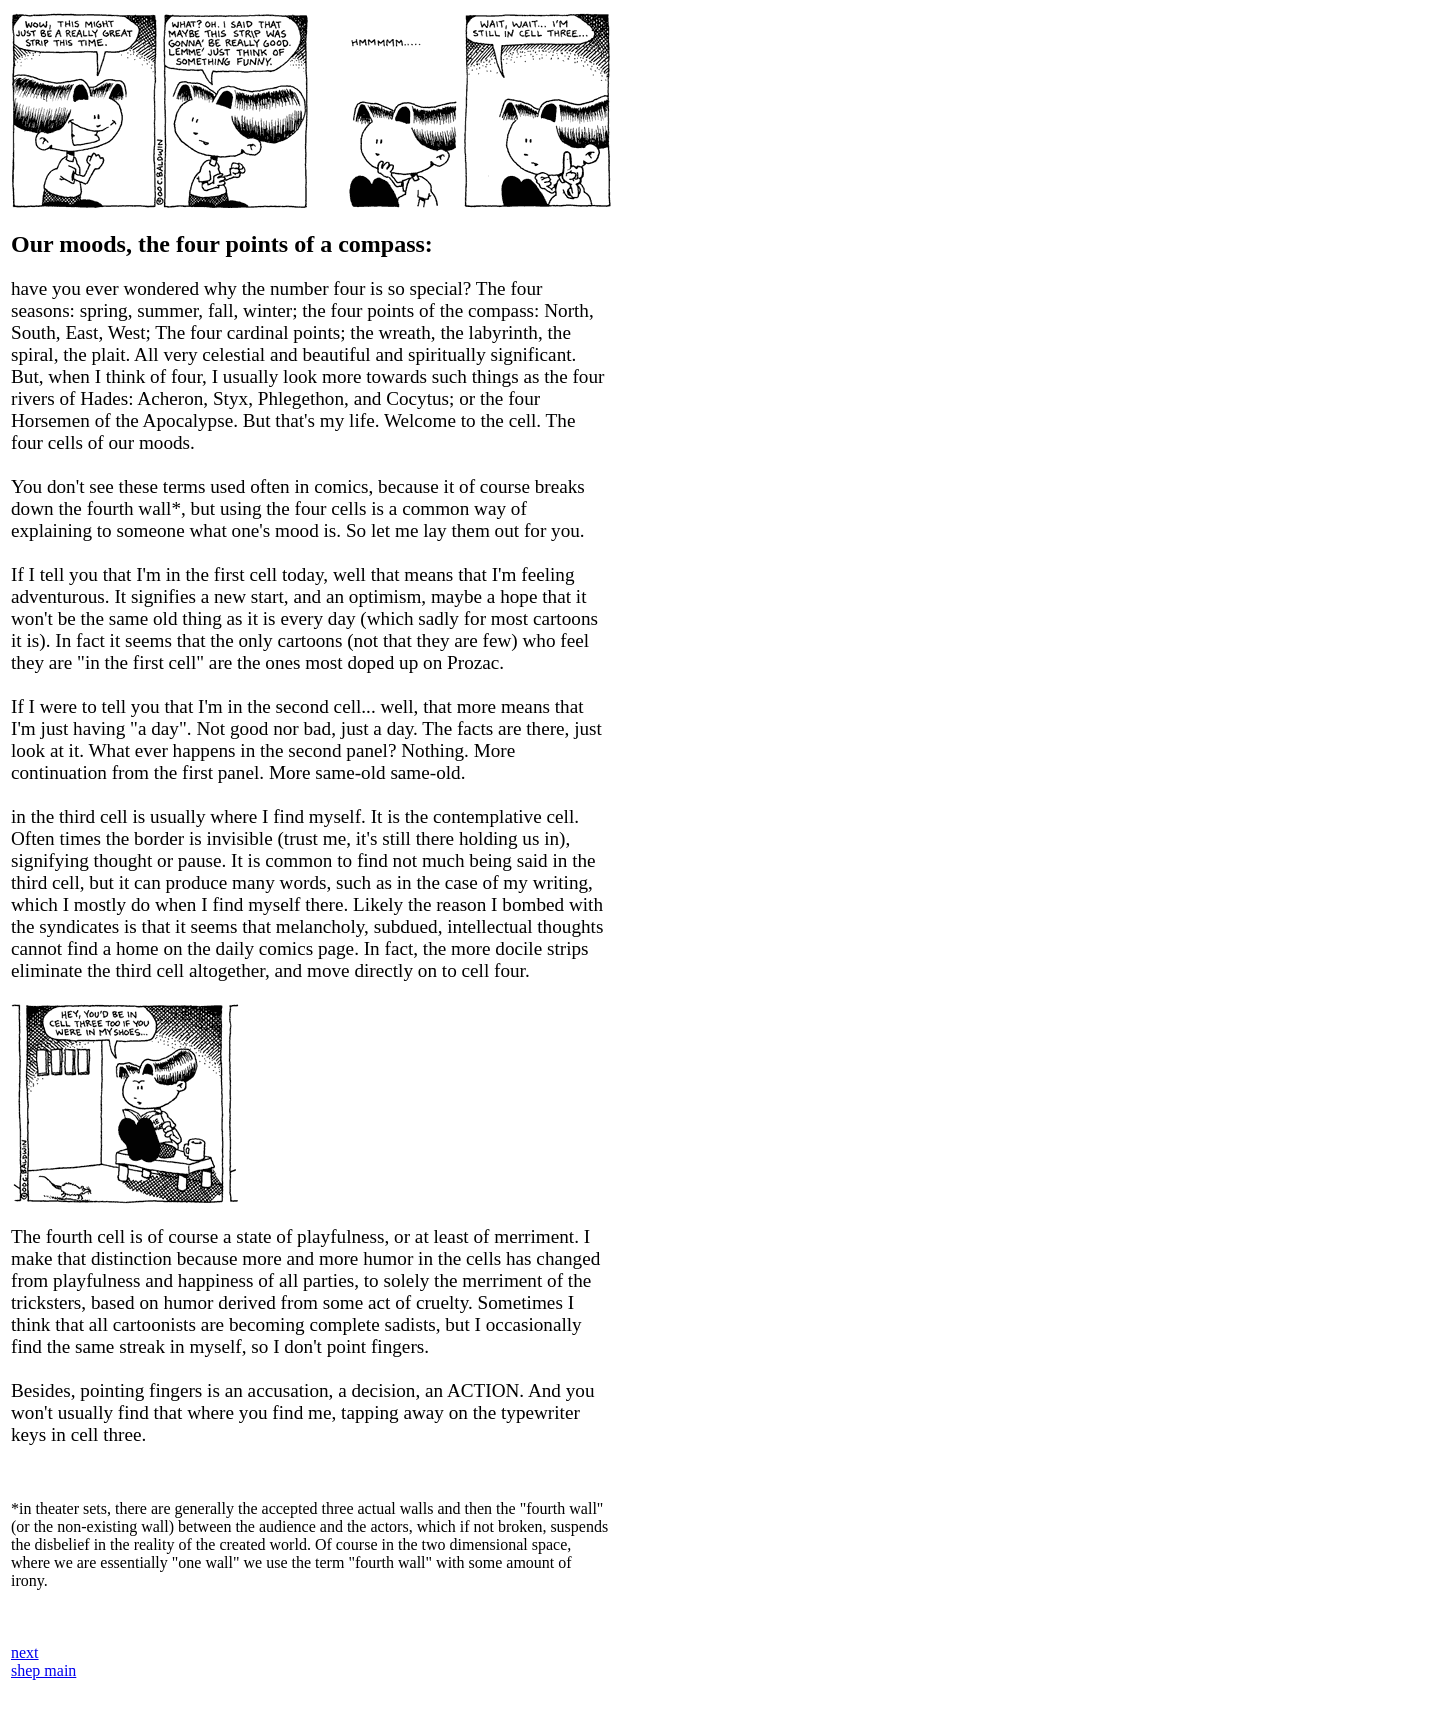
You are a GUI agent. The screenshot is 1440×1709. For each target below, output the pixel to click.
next (25, 1652)
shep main (43, 1670)
